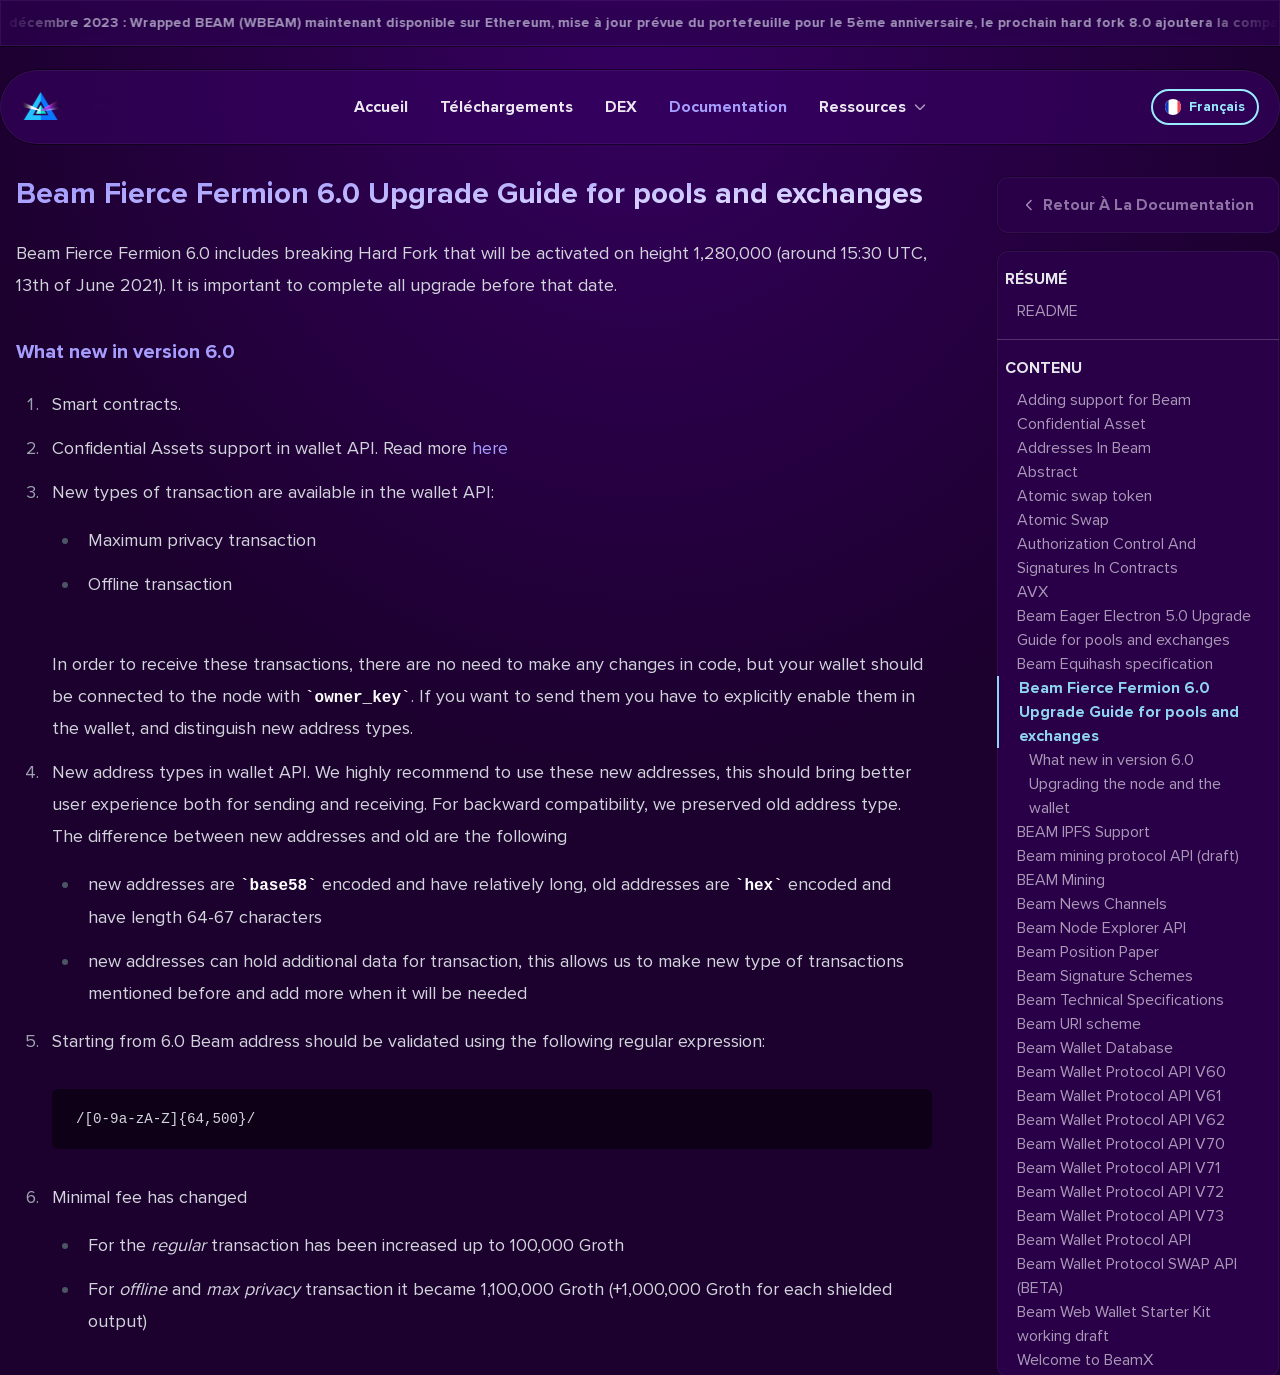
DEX (621, 107)
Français (1205, 106)
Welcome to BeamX (1085, 1360)
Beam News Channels (1092, 904)
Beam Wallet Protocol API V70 (1121, 1144)
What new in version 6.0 (125, 352)
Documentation (728, 107)
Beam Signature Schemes (1105, 976)
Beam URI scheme (1079, 1024)
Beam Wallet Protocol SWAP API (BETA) (1127, 1276)
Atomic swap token (1084, 496)
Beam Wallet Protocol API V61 (1119, 1096)
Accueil (381, 107)
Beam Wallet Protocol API (1104, 1240)
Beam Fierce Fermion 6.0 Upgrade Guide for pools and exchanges (1129, 712)
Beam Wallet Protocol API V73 (1120, 1216)
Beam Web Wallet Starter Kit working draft (1114, 1324)
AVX (1032, 592)
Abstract (1047, 472)
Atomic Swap (1063, 520)
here (490, 448)
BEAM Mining (1061, 880)
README (1047, 311)
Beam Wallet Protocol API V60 (1121, 1072)
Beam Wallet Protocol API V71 (1118, 1168)
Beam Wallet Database (1095, 1048)
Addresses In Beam (1084, 448)
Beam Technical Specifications (1120, 1000)
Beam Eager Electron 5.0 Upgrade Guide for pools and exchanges (1134, 628)
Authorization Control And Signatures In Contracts (1106, 556)
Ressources (872, 107)
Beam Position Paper (1088, 952)
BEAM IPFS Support (1083, 832)
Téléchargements (506, 107)
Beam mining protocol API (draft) (1128, 856)
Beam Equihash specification (1115, 664)
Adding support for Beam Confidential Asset (1104, 412)
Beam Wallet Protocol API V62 (1121, 1120)
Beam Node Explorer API (1101, 928)
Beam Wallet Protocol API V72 (1120, 1192)
